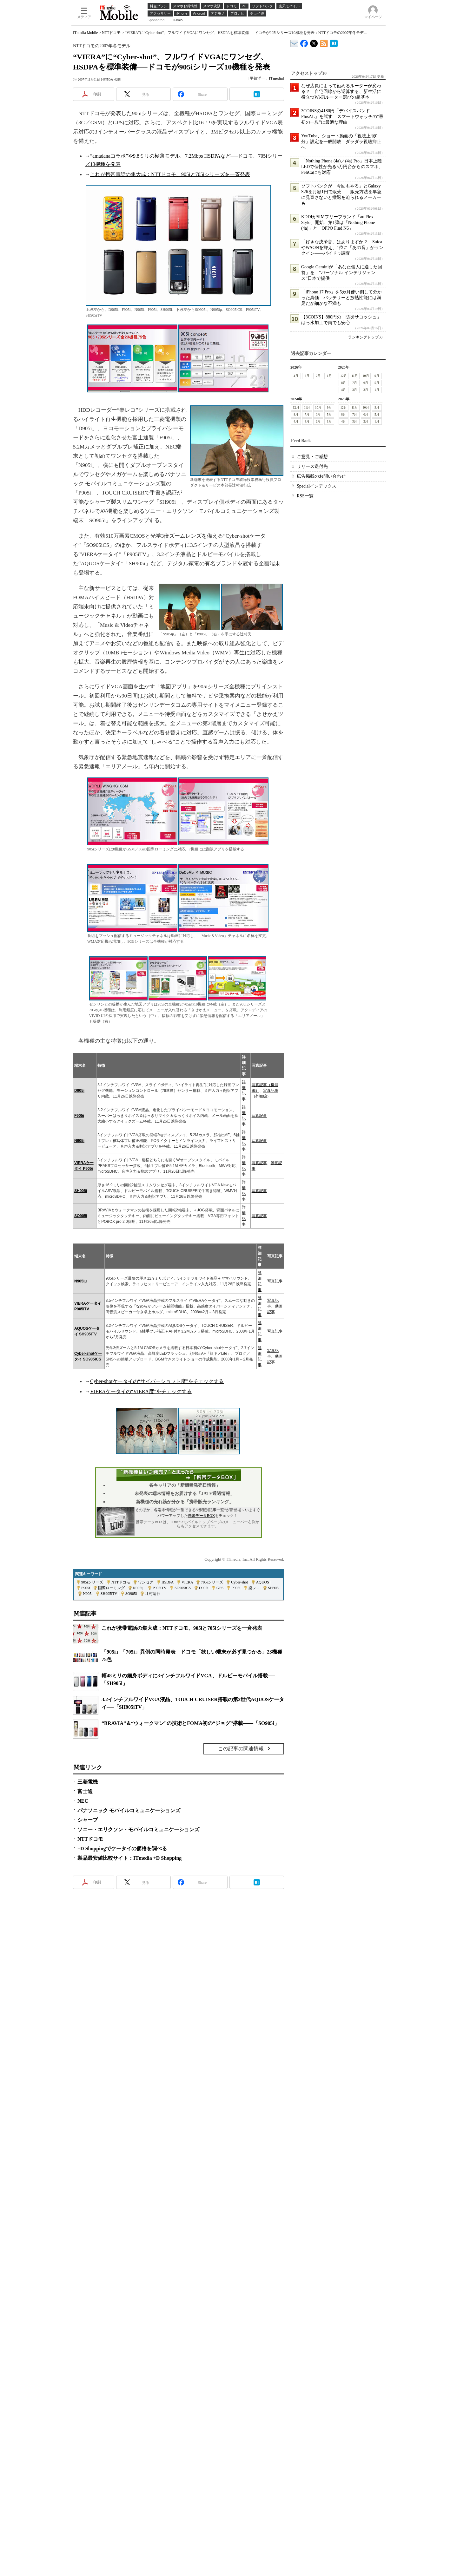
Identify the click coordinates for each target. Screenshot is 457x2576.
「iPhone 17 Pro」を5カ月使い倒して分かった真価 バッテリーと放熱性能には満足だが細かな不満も (341, 298)
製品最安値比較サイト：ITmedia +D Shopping (129, 1858)
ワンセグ (145, 1582)
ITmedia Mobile (85, 32)
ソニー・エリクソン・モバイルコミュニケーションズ (138, 1829)
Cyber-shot (239, 1582)
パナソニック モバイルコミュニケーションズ (128, 1810)
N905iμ (80, 1281)
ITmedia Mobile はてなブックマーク (334, 42)
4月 (296, 375)
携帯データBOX (201, 1515)
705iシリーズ (212, 1582)
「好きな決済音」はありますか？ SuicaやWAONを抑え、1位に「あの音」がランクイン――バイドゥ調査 (342, 247)
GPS (219, 1588)
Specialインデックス (316, 486)
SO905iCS (183, 1588)
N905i (79, 1140)
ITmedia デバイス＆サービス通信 (294, 42)
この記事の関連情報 (241, 1748)
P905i (235, 1588)
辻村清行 (152, 1593)
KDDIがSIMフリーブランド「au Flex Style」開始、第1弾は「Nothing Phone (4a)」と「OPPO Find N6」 (338, 222)
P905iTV (160, 1588)
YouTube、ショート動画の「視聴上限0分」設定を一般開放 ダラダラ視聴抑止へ (341, 142)
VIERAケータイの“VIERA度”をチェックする (141, 1391)
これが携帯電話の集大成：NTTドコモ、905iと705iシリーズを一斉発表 (170, 174)
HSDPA (168, 1582)
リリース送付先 (312, 466)
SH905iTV (109, 1593)
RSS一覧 (305, 496)
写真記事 (259, 1115)
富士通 (85, 1791)
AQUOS (262, 1582)
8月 (343, 382)
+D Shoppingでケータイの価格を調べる (122, 1848)
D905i (79, 1090)
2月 (318, 375)
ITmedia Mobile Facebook (304, 42)
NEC (82, 1801)
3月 (307, 375)
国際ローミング (111, 1588)
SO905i (80, 1216)
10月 (366, 375)
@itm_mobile (314, 42)
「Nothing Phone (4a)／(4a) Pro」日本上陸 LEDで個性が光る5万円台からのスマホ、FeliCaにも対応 (343, 167)
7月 (354, 382)
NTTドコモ (111, 32)
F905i (79, 1115)
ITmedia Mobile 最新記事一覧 (324, 42)
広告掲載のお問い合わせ (321, 476)
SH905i (80, 1191)
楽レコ (254, 1588)
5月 (376, 382)
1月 (329, 375)
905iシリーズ (92, 1582)
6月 (365, 382)
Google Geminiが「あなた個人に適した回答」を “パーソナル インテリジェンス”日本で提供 (341, 273)
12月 (344, 375)
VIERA (187, 1582)
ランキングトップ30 (365, 337)
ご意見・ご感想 (312, 456)
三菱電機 (87, 1782)
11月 (355, 375)
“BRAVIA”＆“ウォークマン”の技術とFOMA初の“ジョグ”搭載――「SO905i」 (190, 1723)
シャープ (87, 1820)
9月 (376, 375)
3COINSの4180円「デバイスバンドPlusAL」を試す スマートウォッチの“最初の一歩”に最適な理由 (342, 116)
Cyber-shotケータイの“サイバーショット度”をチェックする (157, 1381)
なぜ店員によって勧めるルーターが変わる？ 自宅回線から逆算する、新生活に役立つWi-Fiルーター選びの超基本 (341, 91)
